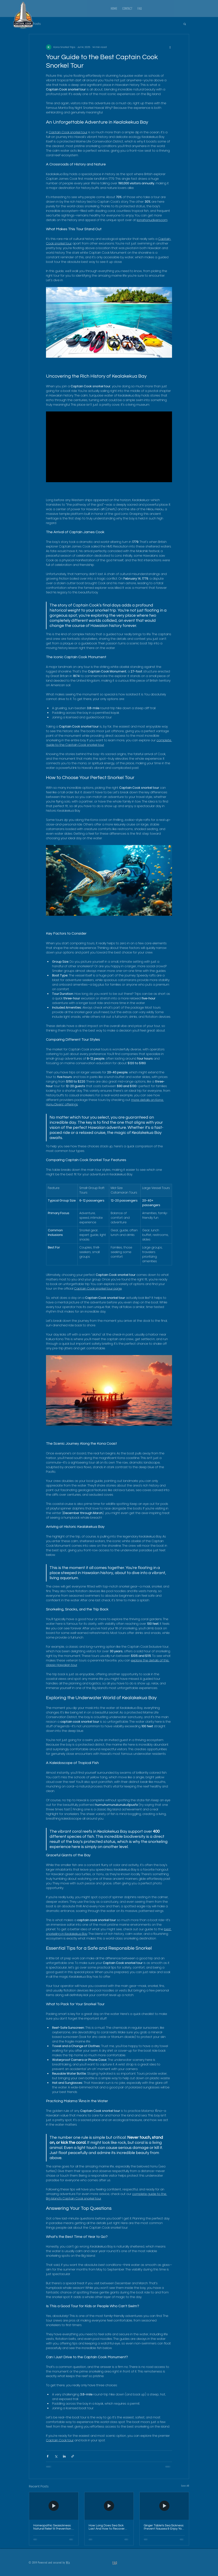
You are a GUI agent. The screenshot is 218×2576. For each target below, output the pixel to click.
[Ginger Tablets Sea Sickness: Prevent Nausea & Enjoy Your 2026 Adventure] (164, 2506)
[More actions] (170, 47)
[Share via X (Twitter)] (56, 2456)
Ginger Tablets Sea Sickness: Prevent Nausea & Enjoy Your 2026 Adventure (164, 2527)
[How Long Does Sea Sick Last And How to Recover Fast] (109, 2506)
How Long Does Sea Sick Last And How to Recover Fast (107, 2527)
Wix (68, 2562)
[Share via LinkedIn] (64, 2456)
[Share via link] (72, 2456)
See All (185, 2485)
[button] (184, 23)
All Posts (35, 24)
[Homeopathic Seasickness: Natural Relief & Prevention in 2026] (53, 2506)
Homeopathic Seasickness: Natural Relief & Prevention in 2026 (53, 2527)
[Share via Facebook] (47, 2456)
